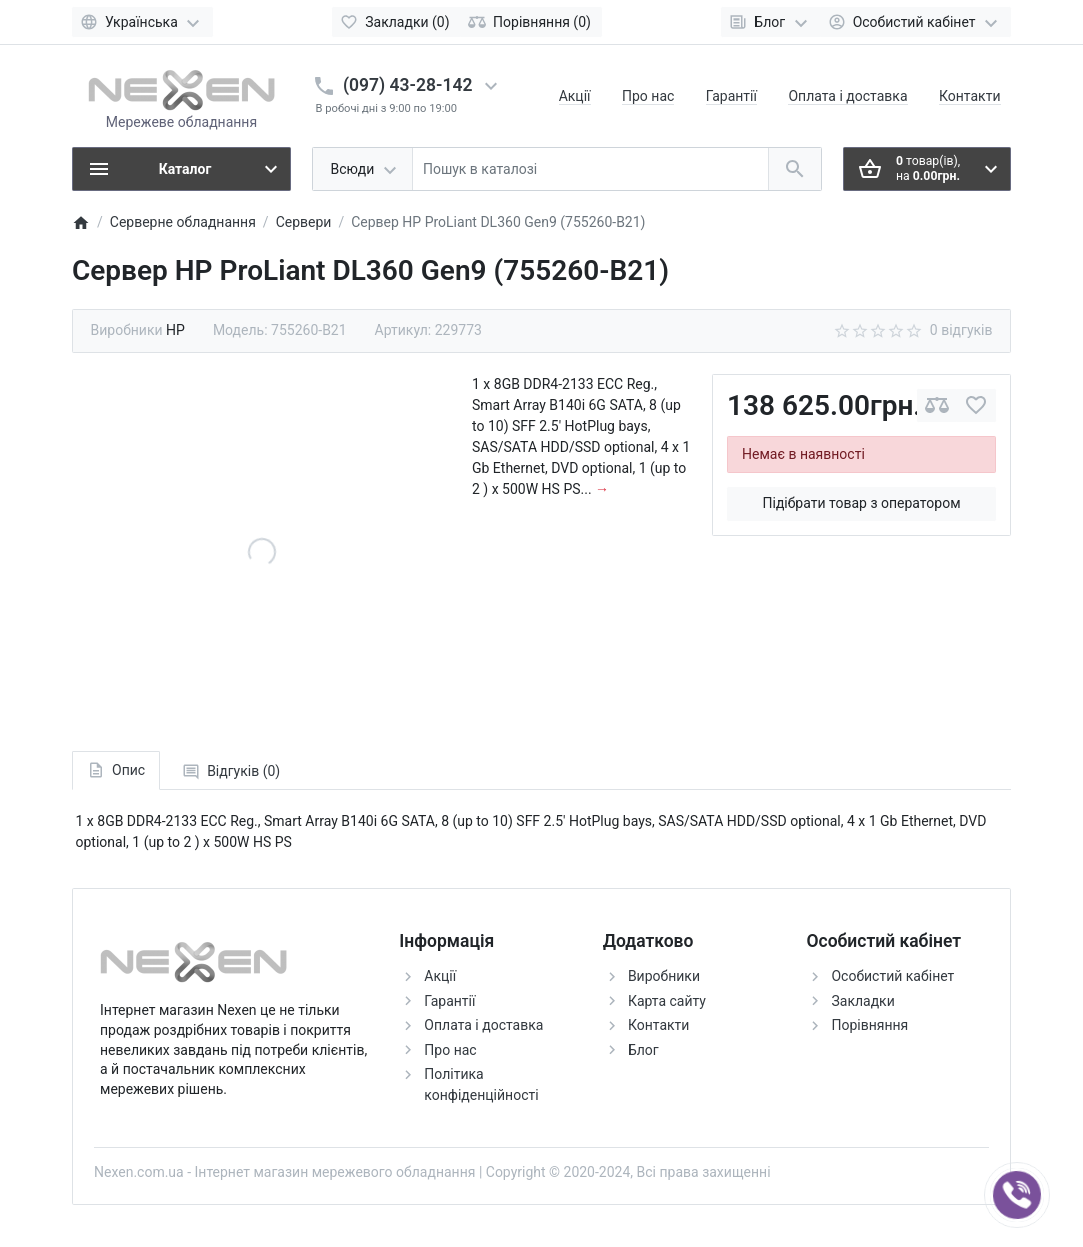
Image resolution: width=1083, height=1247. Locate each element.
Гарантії (731, 96)
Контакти (970, 96)
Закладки (862, 1001)
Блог (643, 1050)
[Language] (142, 22)
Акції (575, 96)
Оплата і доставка (847, 96)
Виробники (664, 976)
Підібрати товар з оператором (862, 503)
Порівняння (869, 1025)
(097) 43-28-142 (407, 85)
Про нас (648, 96)
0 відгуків (961, 330)
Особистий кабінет (892, 976)
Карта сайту (667, 1001)
